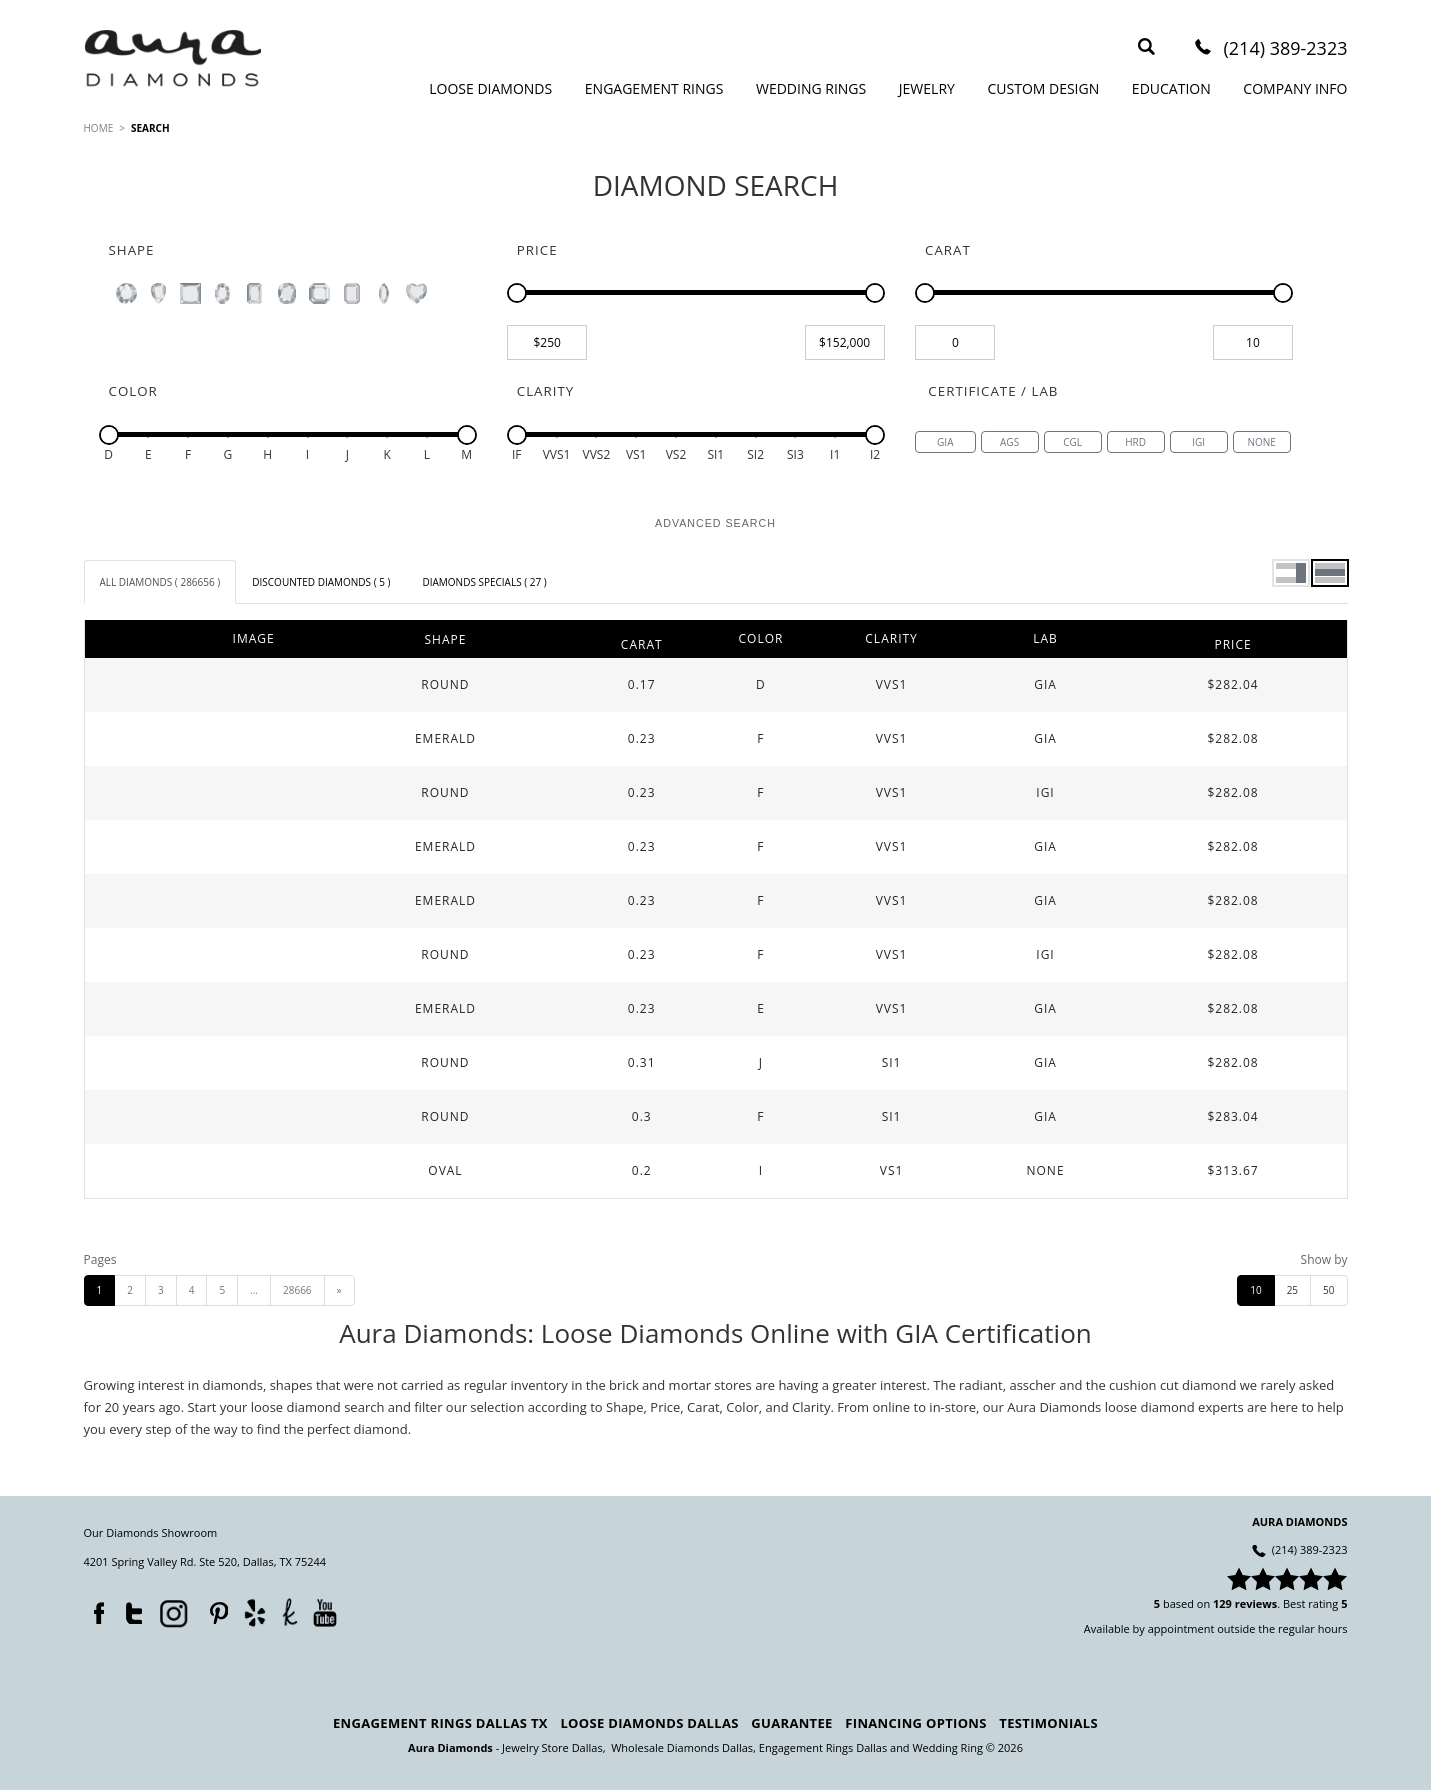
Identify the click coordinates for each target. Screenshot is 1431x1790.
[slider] (517, 293)
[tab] (160, 582)
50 (1328, 1290)
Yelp (254, 1612)
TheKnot (289, 1612)
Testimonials (1048, 1723)
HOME (99, 128)
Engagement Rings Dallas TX (440, 1723)
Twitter (129, 1609)
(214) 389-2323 (1285, 49)
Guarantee (791, 1723)
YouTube (324, 1612)
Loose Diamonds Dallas (649, 1723)
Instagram (171, 1612)
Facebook (94, 1609)
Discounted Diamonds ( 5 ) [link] (321, 582)
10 (1255, 1290)
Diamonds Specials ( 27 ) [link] (484, 582)
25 (1292, 1290)
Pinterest (214, 1609)
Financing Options (915, 1723)
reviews (1256, 1603)
